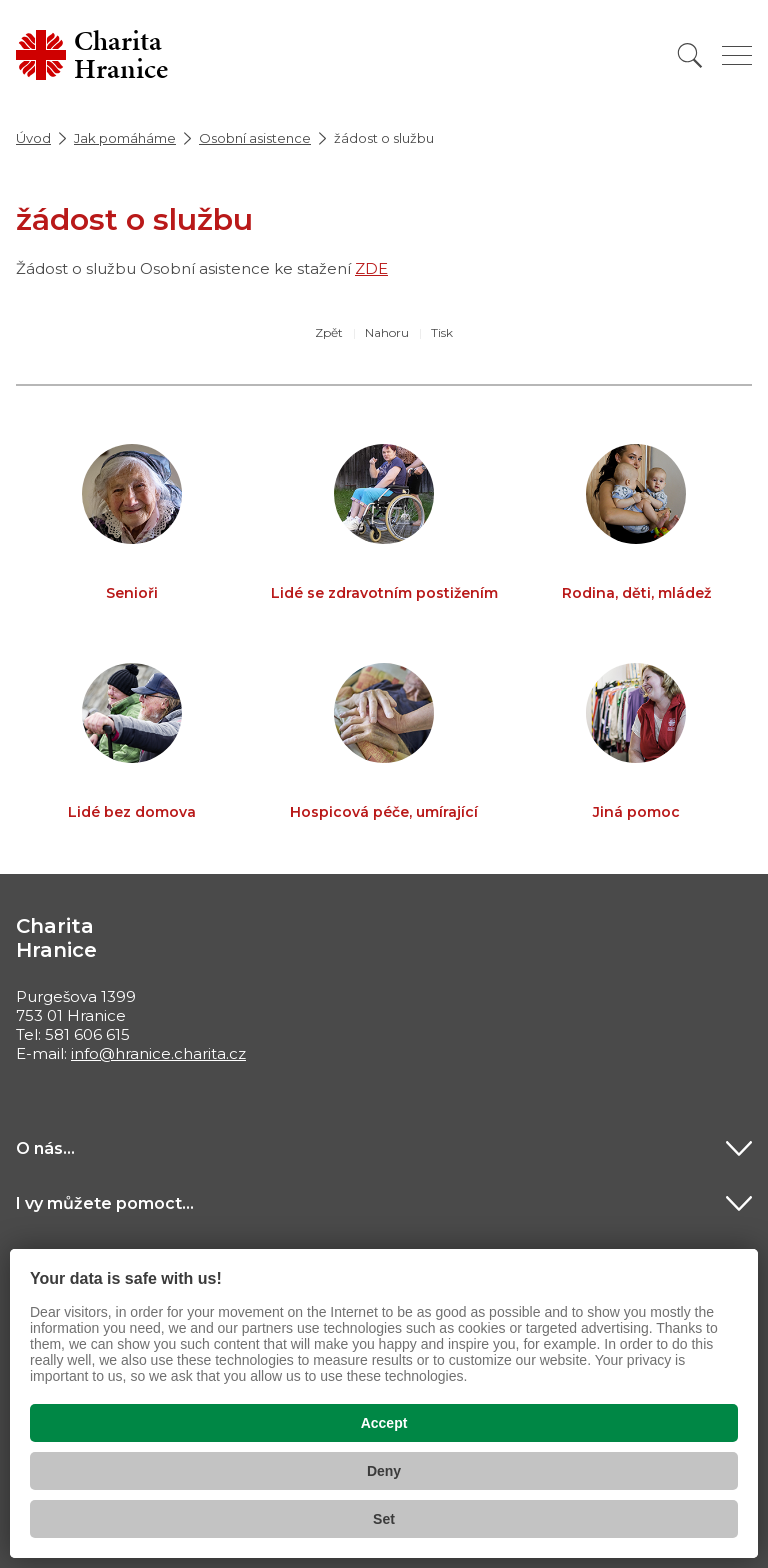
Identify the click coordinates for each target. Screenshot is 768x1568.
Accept (384, 1423)
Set (384, 1519)
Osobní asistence (255, 138)
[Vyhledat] (690, 55)
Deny (384, 1471)
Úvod (33, 138)
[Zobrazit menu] (737, 55)
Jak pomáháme (125, 138)
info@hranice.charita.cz (158, 1053)
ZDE (371, 268)
